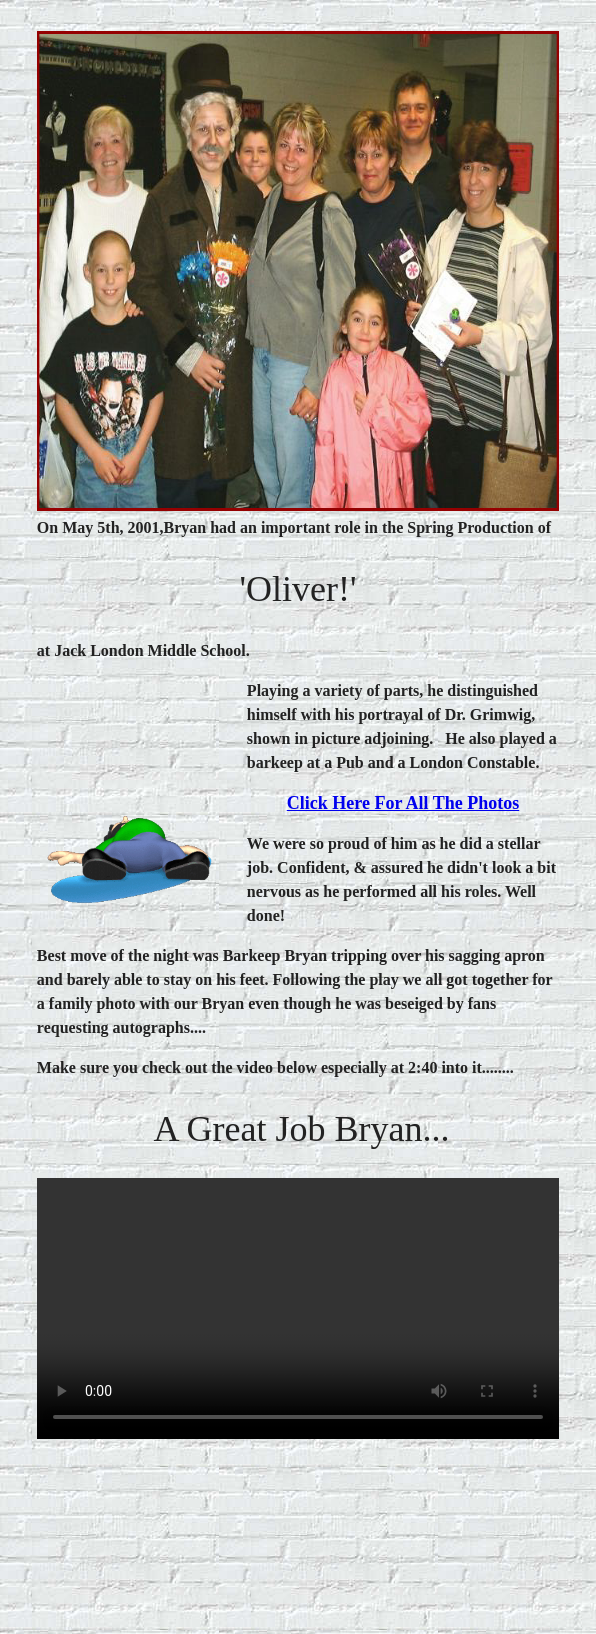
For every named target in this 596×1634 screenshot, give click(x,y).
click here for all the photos (403, 803)
